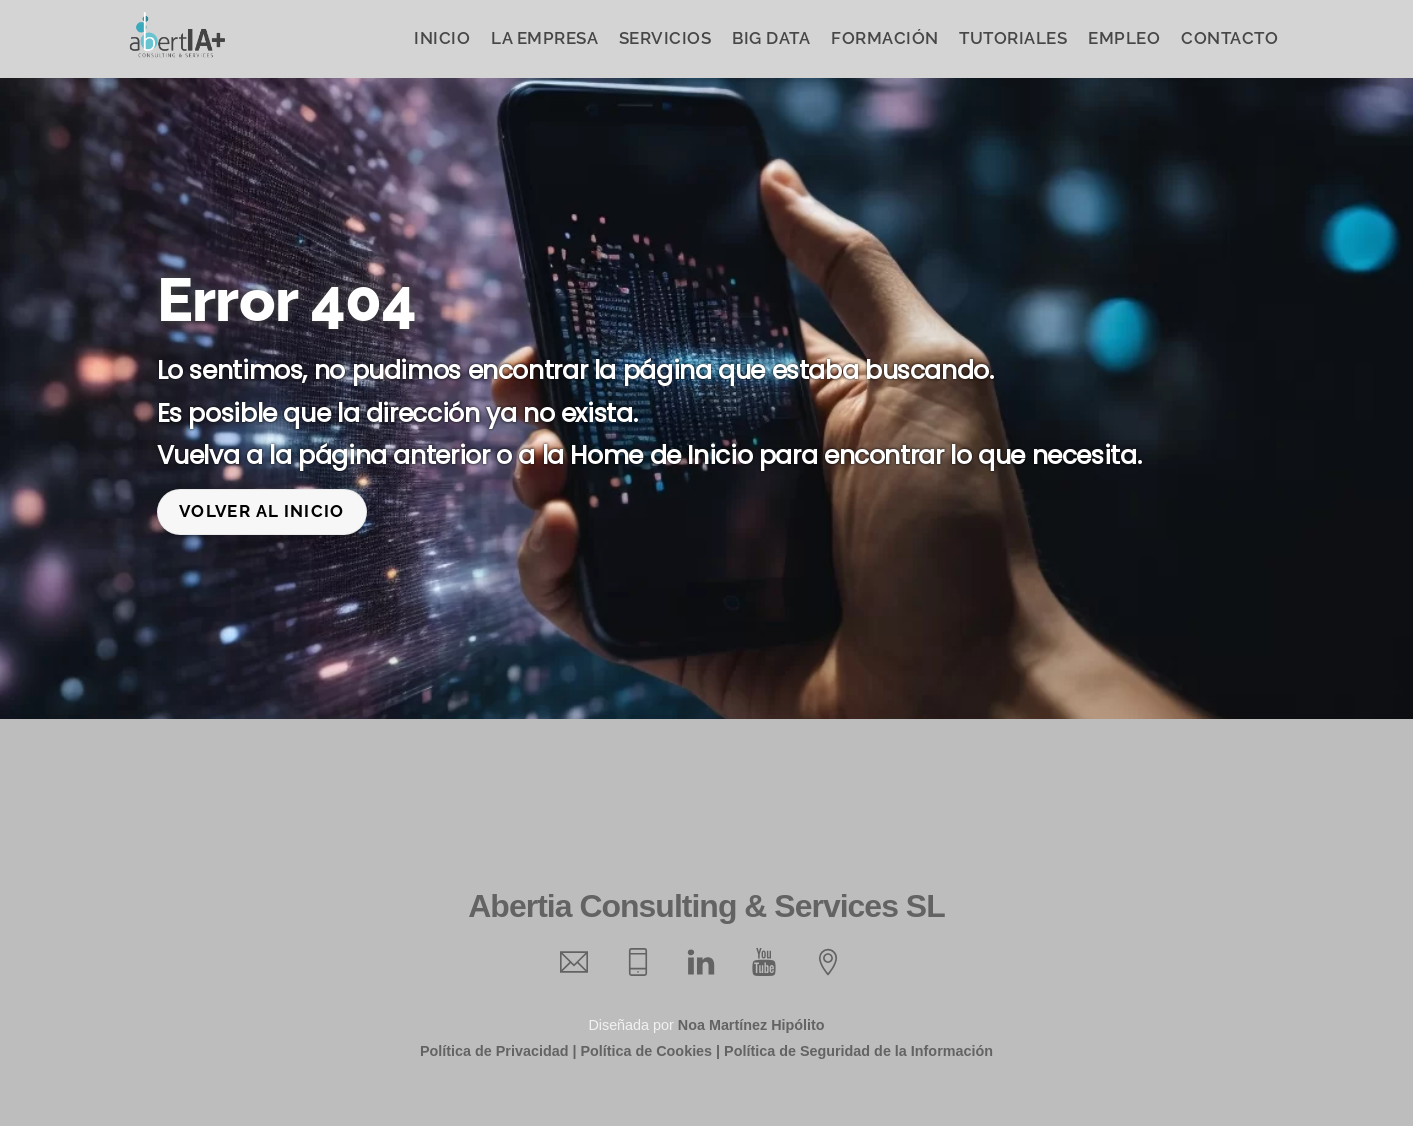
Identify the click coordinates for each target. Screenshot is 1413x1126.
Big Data (771, 38)
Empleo (1124, 38)
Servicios (665, 38)
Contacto (1229, 38)
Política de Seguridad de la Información (858, 1050)
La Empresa (544, 38)
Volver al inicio (262, 510)
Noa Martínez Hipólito (751, 1024)
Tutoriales (1013, 38)
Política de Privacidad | (498, 1050)
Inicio (442, 38)
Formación (885, 38)
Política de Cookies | (650, 1050)
